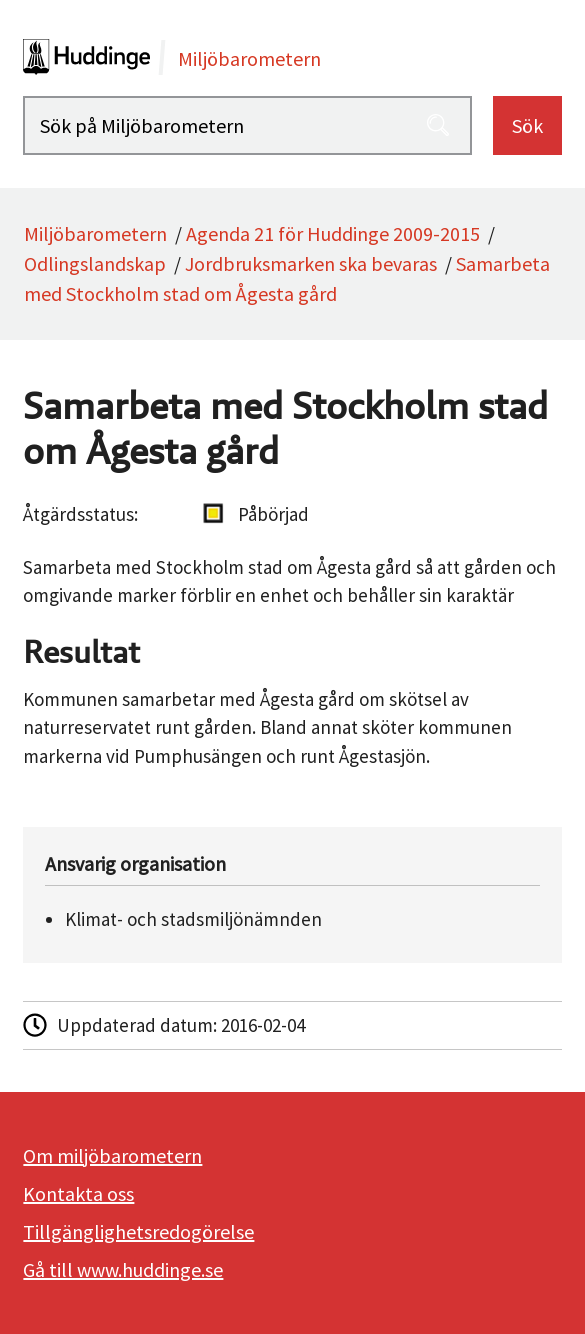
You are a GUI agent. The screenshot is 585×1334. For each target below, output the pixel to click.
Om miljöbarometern (112, 1155)
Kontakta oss (78, 1193)
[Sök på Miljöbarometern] (247, 125)
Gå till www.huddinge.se (123, 1269)
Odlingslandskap (95, 263)
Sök (527, 125)
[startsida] (292, 57)
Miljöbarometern (95, 233)
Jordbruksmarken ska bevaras (311, 263)
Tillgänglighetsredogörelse (138, 1231)
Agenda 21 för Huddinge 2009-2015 (333, 233)
